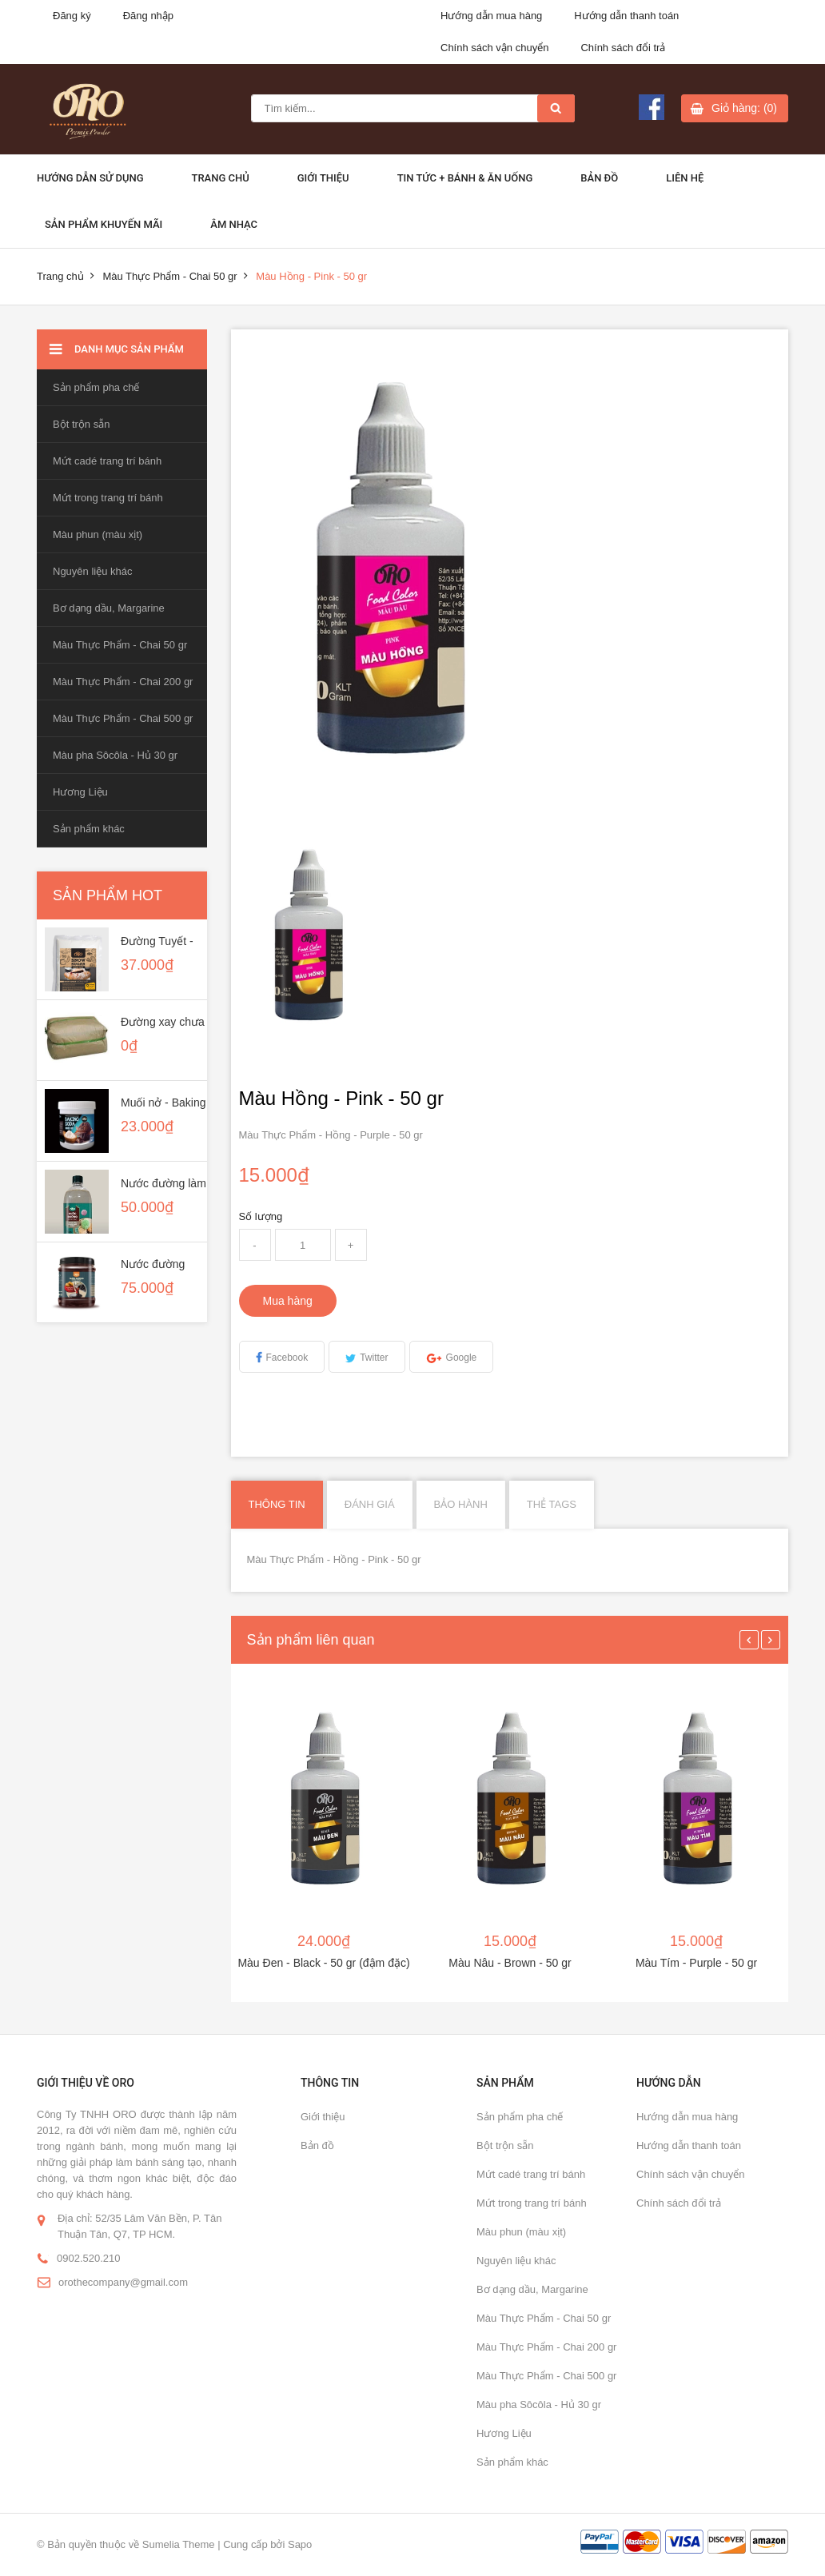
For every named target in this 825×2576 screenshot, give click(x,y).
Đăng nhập (148, 16)
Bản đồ (599, 178)
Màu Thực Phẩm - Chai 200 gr (123, 682)
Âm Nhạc (233, 224)
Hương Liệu (80, 792)
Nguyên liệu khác (93, 571)
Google (461, 1357)
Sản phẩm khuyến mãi (103, 224)
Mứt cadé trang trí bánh (107, 461)
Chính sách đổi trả (622, 48)
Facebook (287, 1357)
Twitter (374, 1357)
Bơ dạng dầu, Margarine (109, 608)
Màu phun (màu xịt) (97, 534)
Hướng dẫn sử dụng (90, 178)
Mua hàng (288, 1300)
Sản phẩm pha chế (96, 387)
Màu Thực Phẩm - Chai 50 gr (169, 276)
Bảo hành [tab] (461, 1504)
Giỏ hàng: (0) (744, 108)
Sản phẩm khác (89, 829)
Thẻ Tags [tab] (551, 1504)
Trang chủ (220, 178)
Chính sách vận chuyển (494, 48)
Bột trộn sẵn (81, 424)
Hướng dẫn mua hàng (491, 16)
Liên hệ (684, 178)
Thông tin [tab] (277, 1504)
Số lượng (261, 1216)
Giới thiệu (323, 178)
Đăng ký (72, 16)
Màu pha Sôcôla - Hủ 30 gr (115, 755)
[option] (308, 935)
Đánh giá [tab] (370, 1504)
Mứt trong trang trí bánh (108, 498)
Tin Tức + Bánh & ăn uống (465, 178)
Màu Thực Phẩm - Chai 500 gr (123, 718)
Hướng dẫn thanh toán (626, 16)
